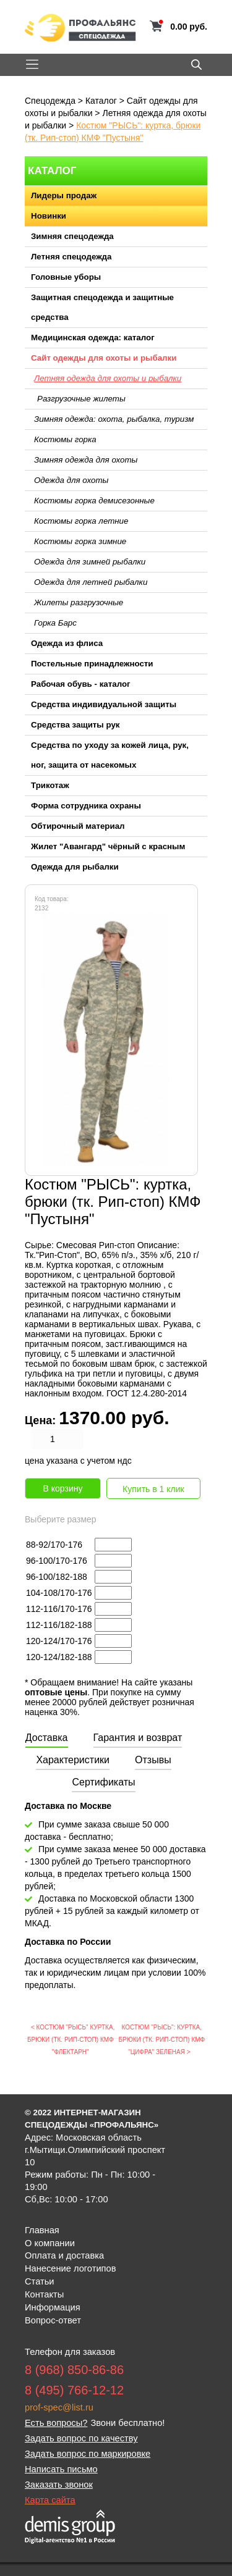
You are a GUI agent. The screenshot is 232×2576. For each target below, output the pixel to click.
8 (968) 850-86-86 (74, 2370)
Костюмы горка (65, 439)
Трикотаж (50, 785)
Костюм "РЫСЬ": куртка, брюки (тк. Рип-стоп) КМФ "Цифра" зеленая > (161, 2039)
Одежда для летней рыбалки (90, 582)
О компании (50, 2243)
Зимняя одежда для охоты (85, 459)
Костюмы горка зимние (80, 541)
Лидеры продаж (64, 195)
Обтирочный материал (78, 826)
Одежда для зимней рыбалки (89, 561)
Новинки (48, 215)
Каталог (101, 101)
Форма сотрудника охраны (86, 805)
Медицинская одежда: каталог (93, 337)
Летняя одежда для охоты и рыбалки (107, 378)
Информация (52, 2307)
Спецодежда (50, 101)
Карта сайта (50, 2500)
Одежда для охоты (71, 480)
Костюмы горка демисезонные (94, 500)
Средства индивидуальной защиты (103, 704)
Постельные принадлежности (92, 663)
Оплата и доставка (64, 2255)
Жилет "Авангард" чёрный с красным (108, 846)
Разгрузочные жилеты (81, 398)
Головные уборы (66, 277)
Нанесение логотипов (70, 2268)
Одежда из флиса (67, 643)
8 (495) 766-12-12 (74, 2390)
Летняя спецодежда (71, 256)
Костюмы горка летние (81, 521)
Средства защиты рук (75, 724)
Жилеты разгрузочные (78, 602)
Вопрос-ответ (53, 2320)
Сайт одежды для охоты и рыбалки (103, 358)
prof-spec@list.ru (59, 2407)
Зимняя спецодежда (72, 236)
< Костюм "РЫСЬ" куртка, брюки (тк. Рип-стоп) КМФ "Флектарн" (70, 2039)
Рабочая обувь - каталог (81, 684)
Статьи (39, 2281)
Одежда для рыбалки (75, 866)
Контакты (44, 2294)
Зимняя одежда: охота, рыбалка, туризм (114, 419)
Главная (42, 2230)
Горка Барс (55, 622)
